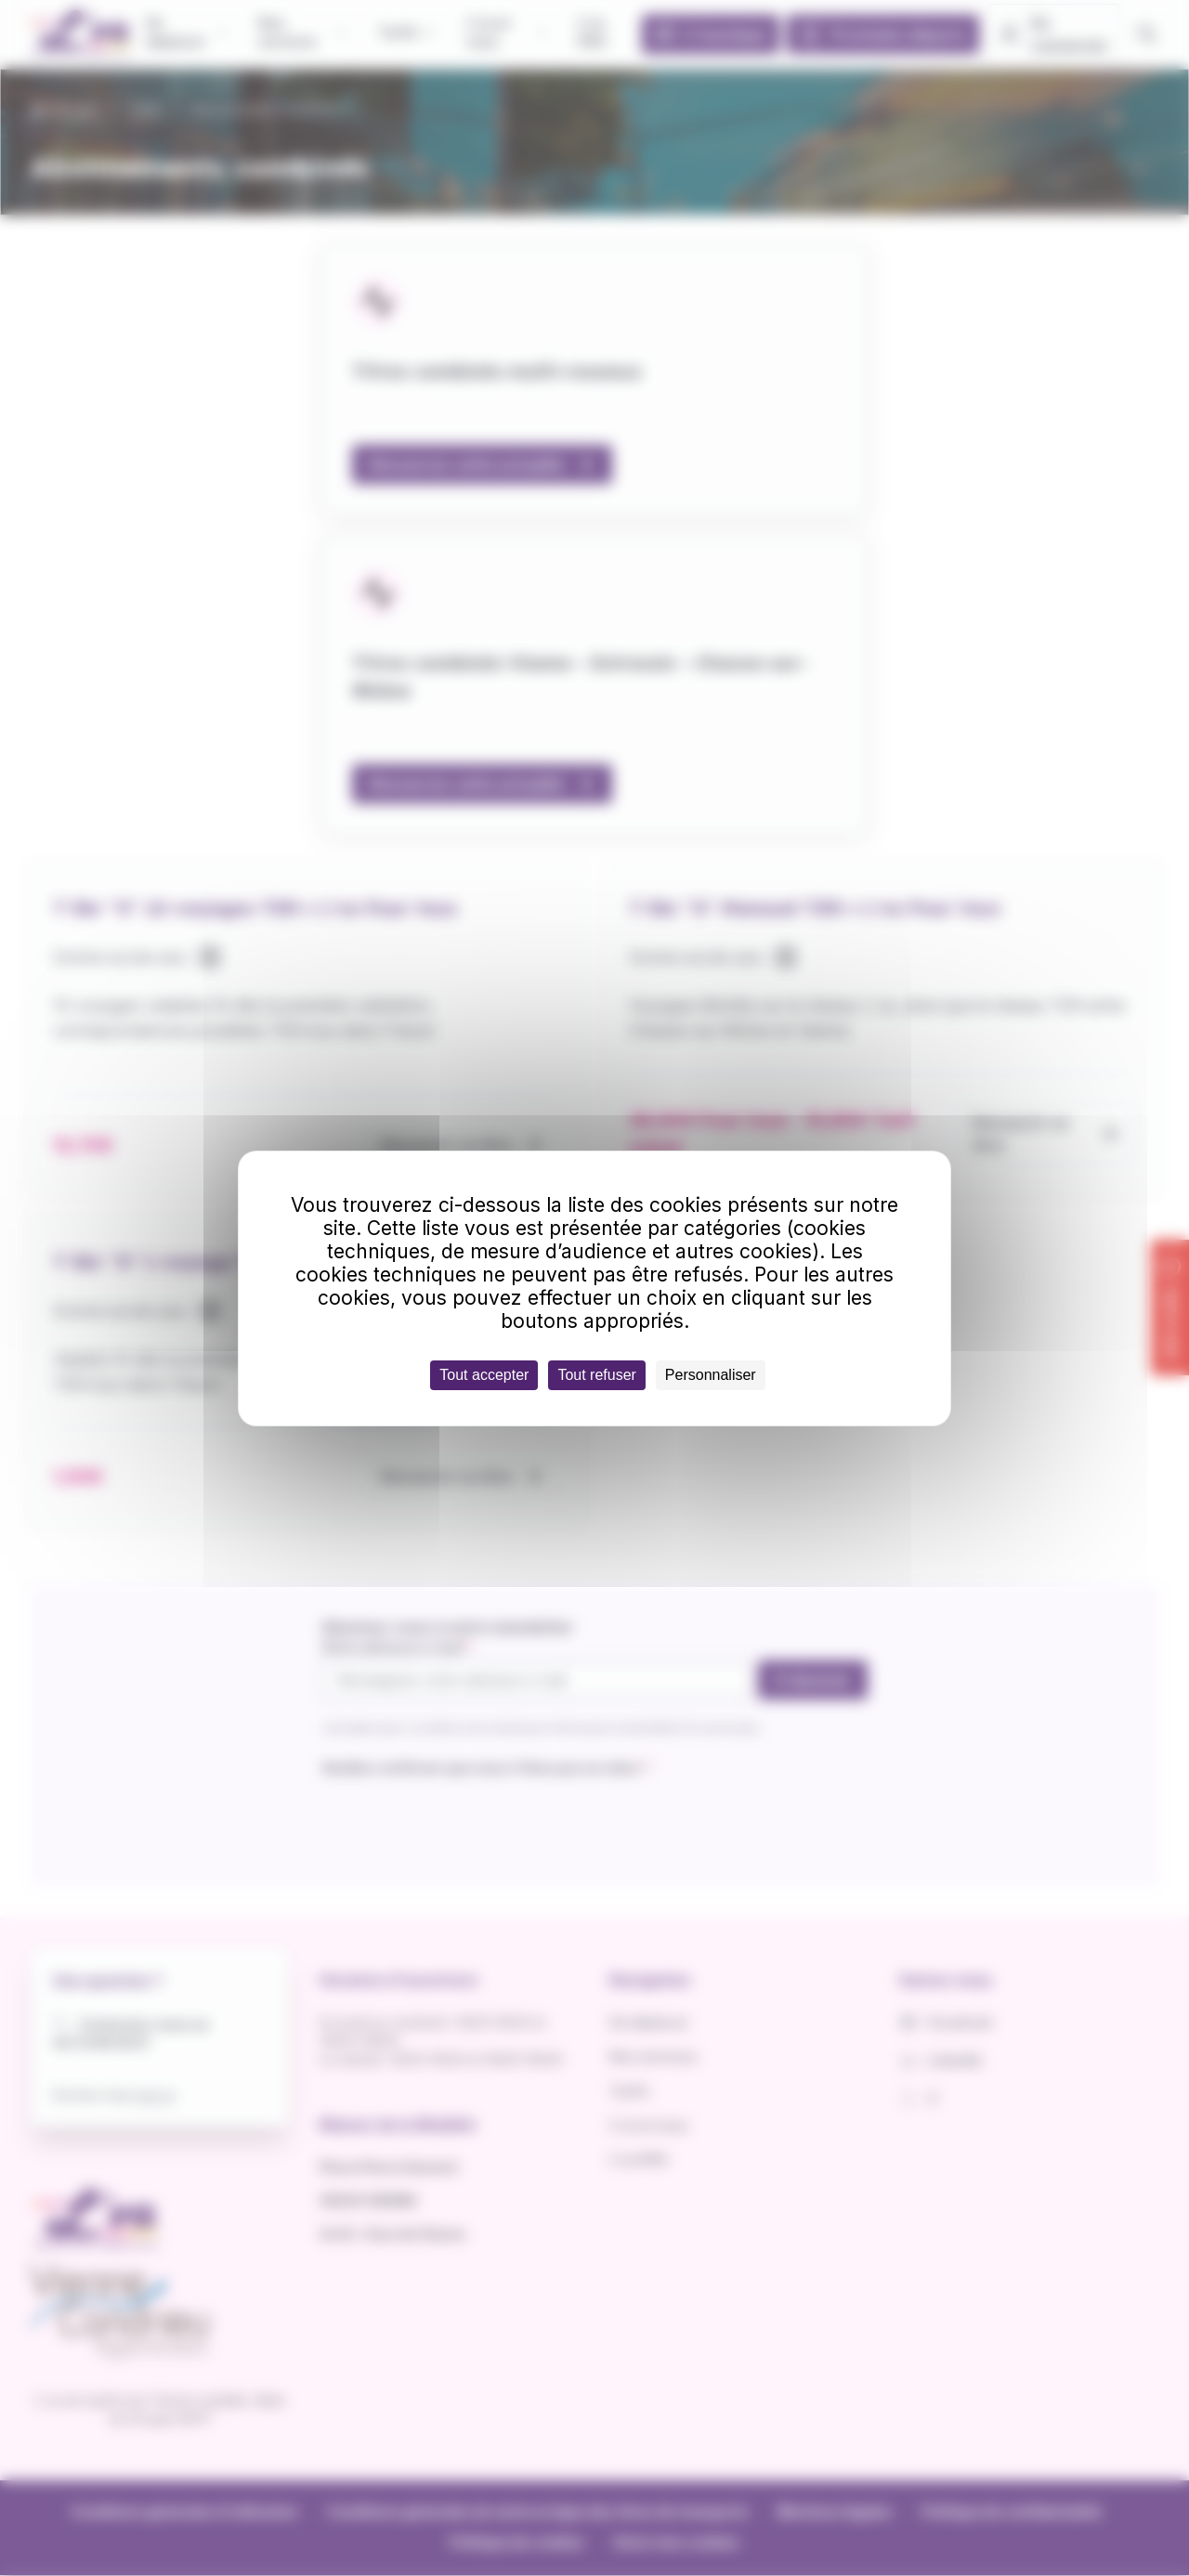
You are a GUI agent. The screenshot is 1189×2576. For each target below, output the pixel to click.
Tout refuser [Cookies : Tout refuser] (596, 1375)
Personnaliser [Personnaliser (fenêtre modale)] (710, 1375)
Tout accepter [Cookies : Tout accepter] (484, 1375)
